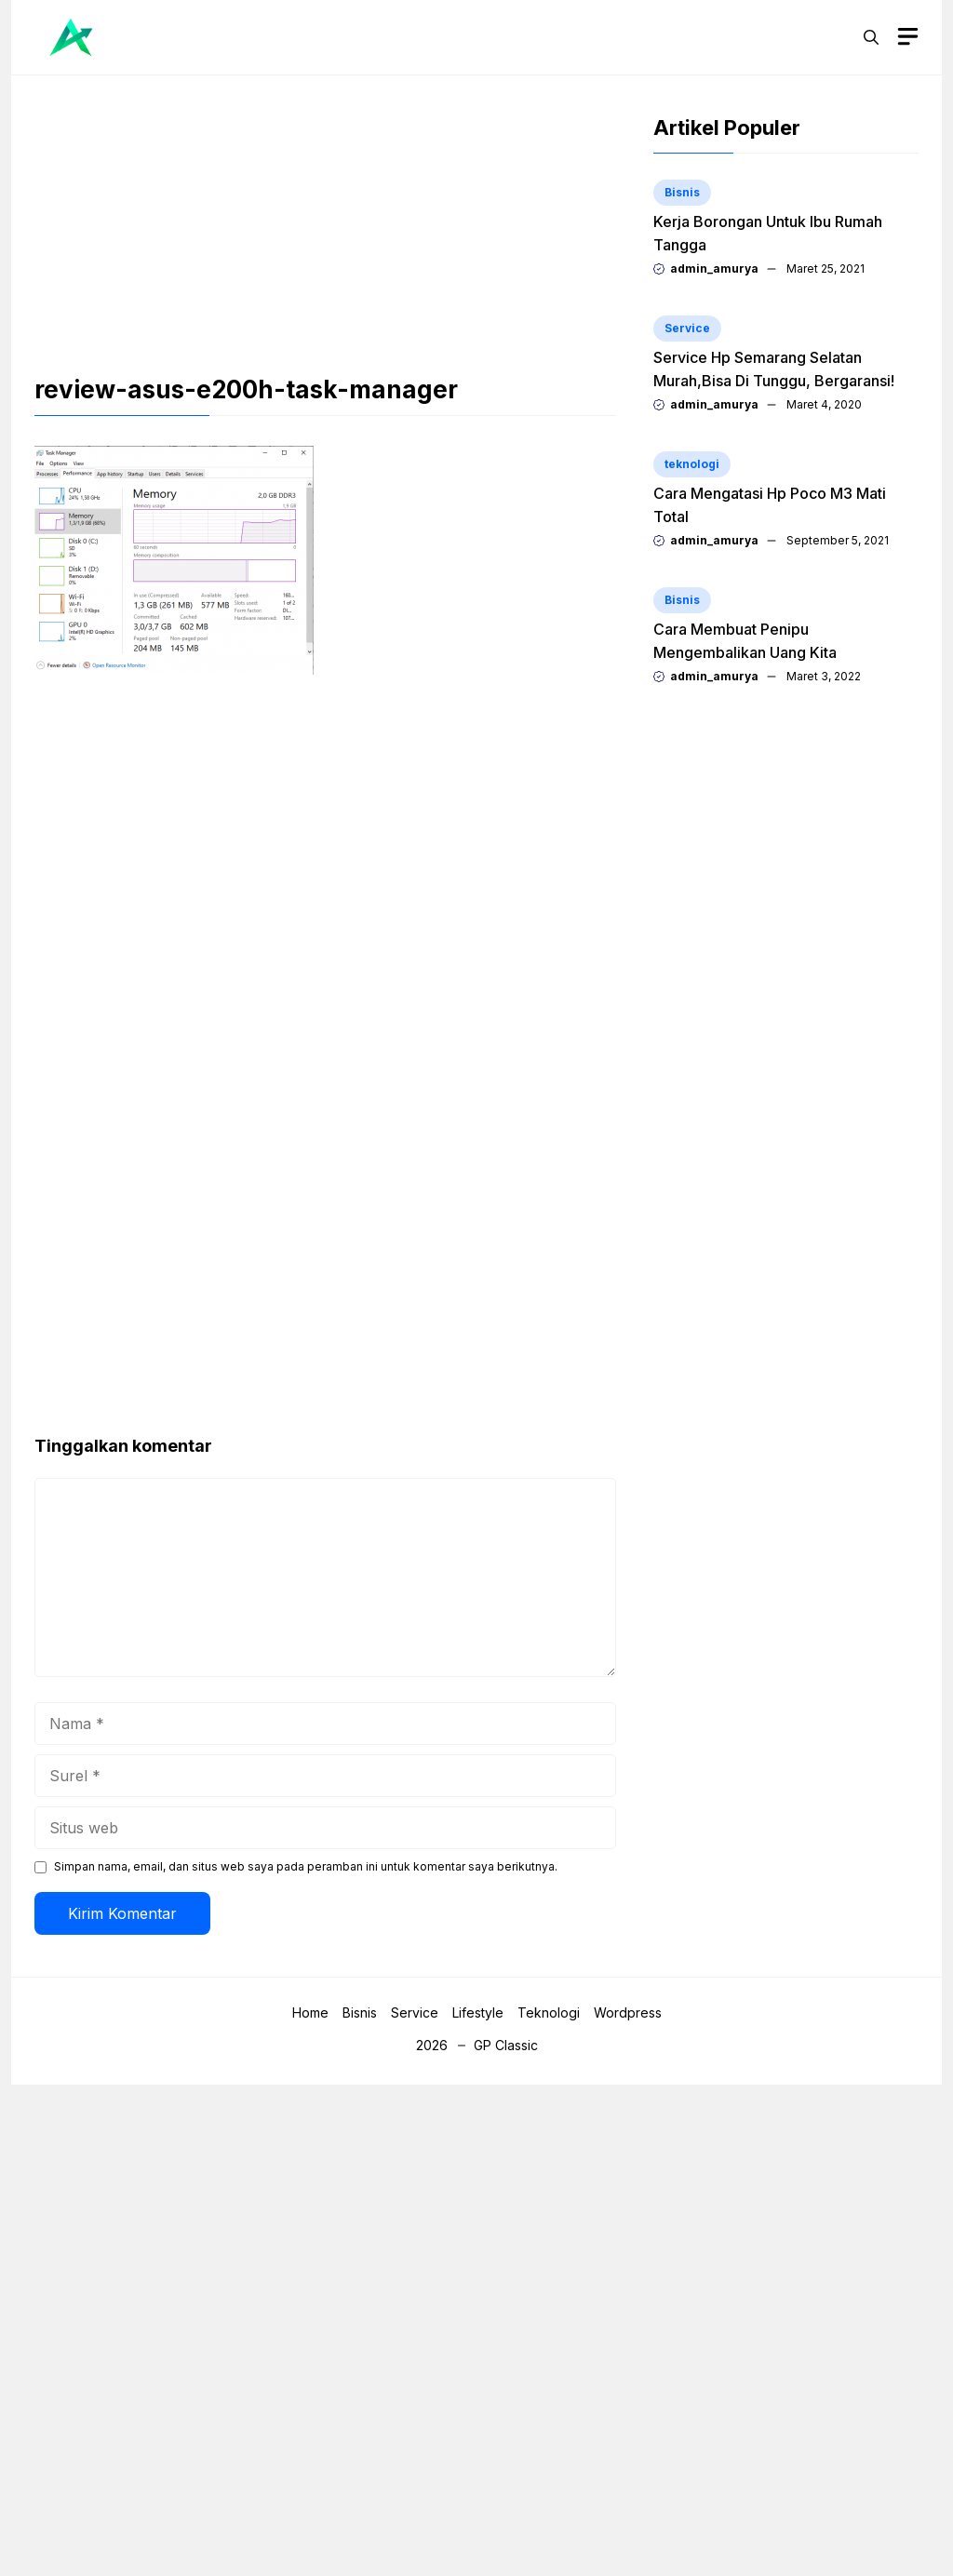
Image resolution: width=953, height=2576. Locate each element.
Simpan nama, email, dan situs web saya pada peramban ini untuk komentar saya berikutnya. (305, 1866)
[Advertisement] (325, 236)
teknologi (691, 464)
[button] (871, 37)
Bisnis (682, 192)
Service (687, 328)
